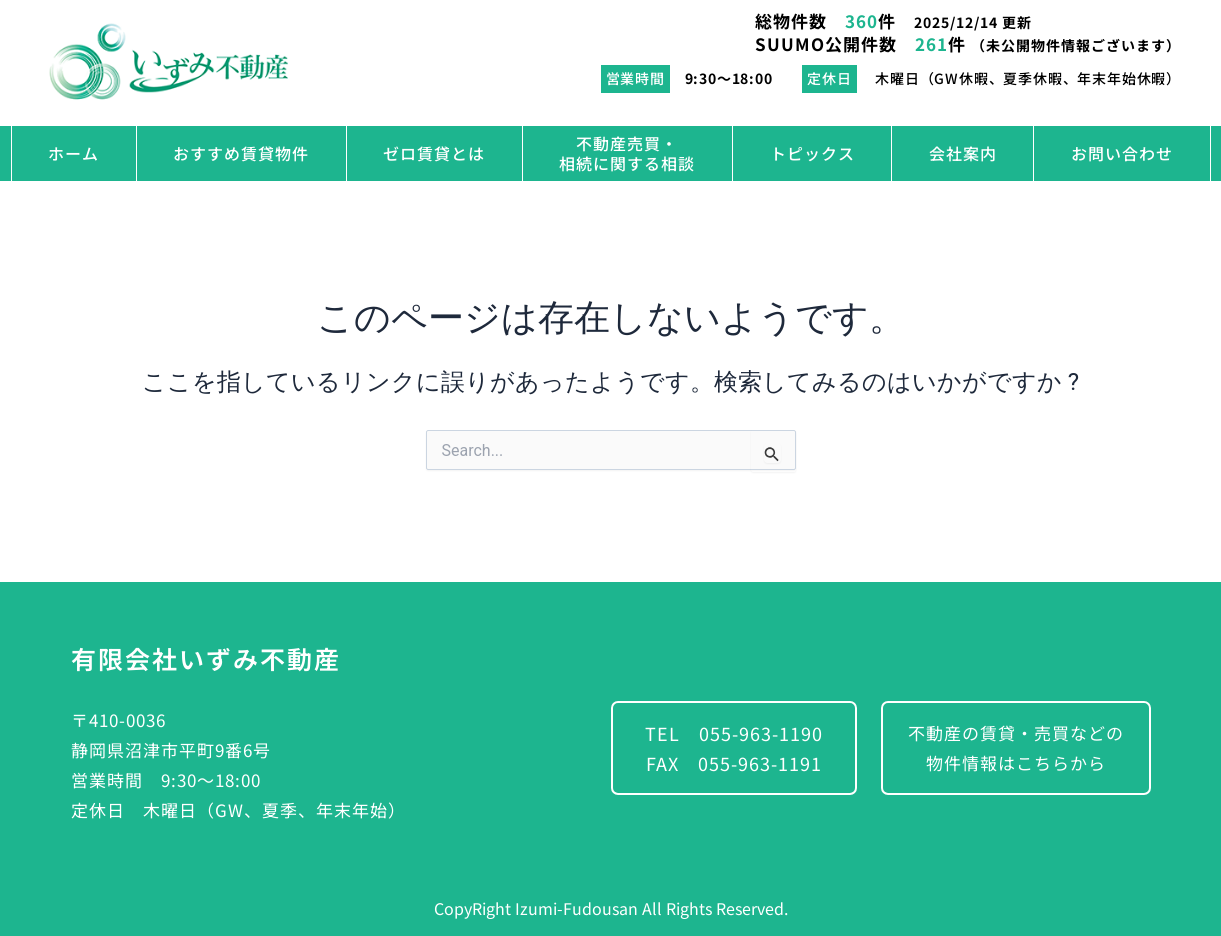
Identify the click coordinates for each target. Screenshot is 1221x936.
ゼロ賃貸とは (434, 153)
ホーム (73, 153)
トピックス (812, 153)
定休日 (829, 78)
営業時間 (635, 78)
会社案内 (963, 153)
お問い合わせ (1122, 153)
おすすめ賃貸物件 (241, 153)
